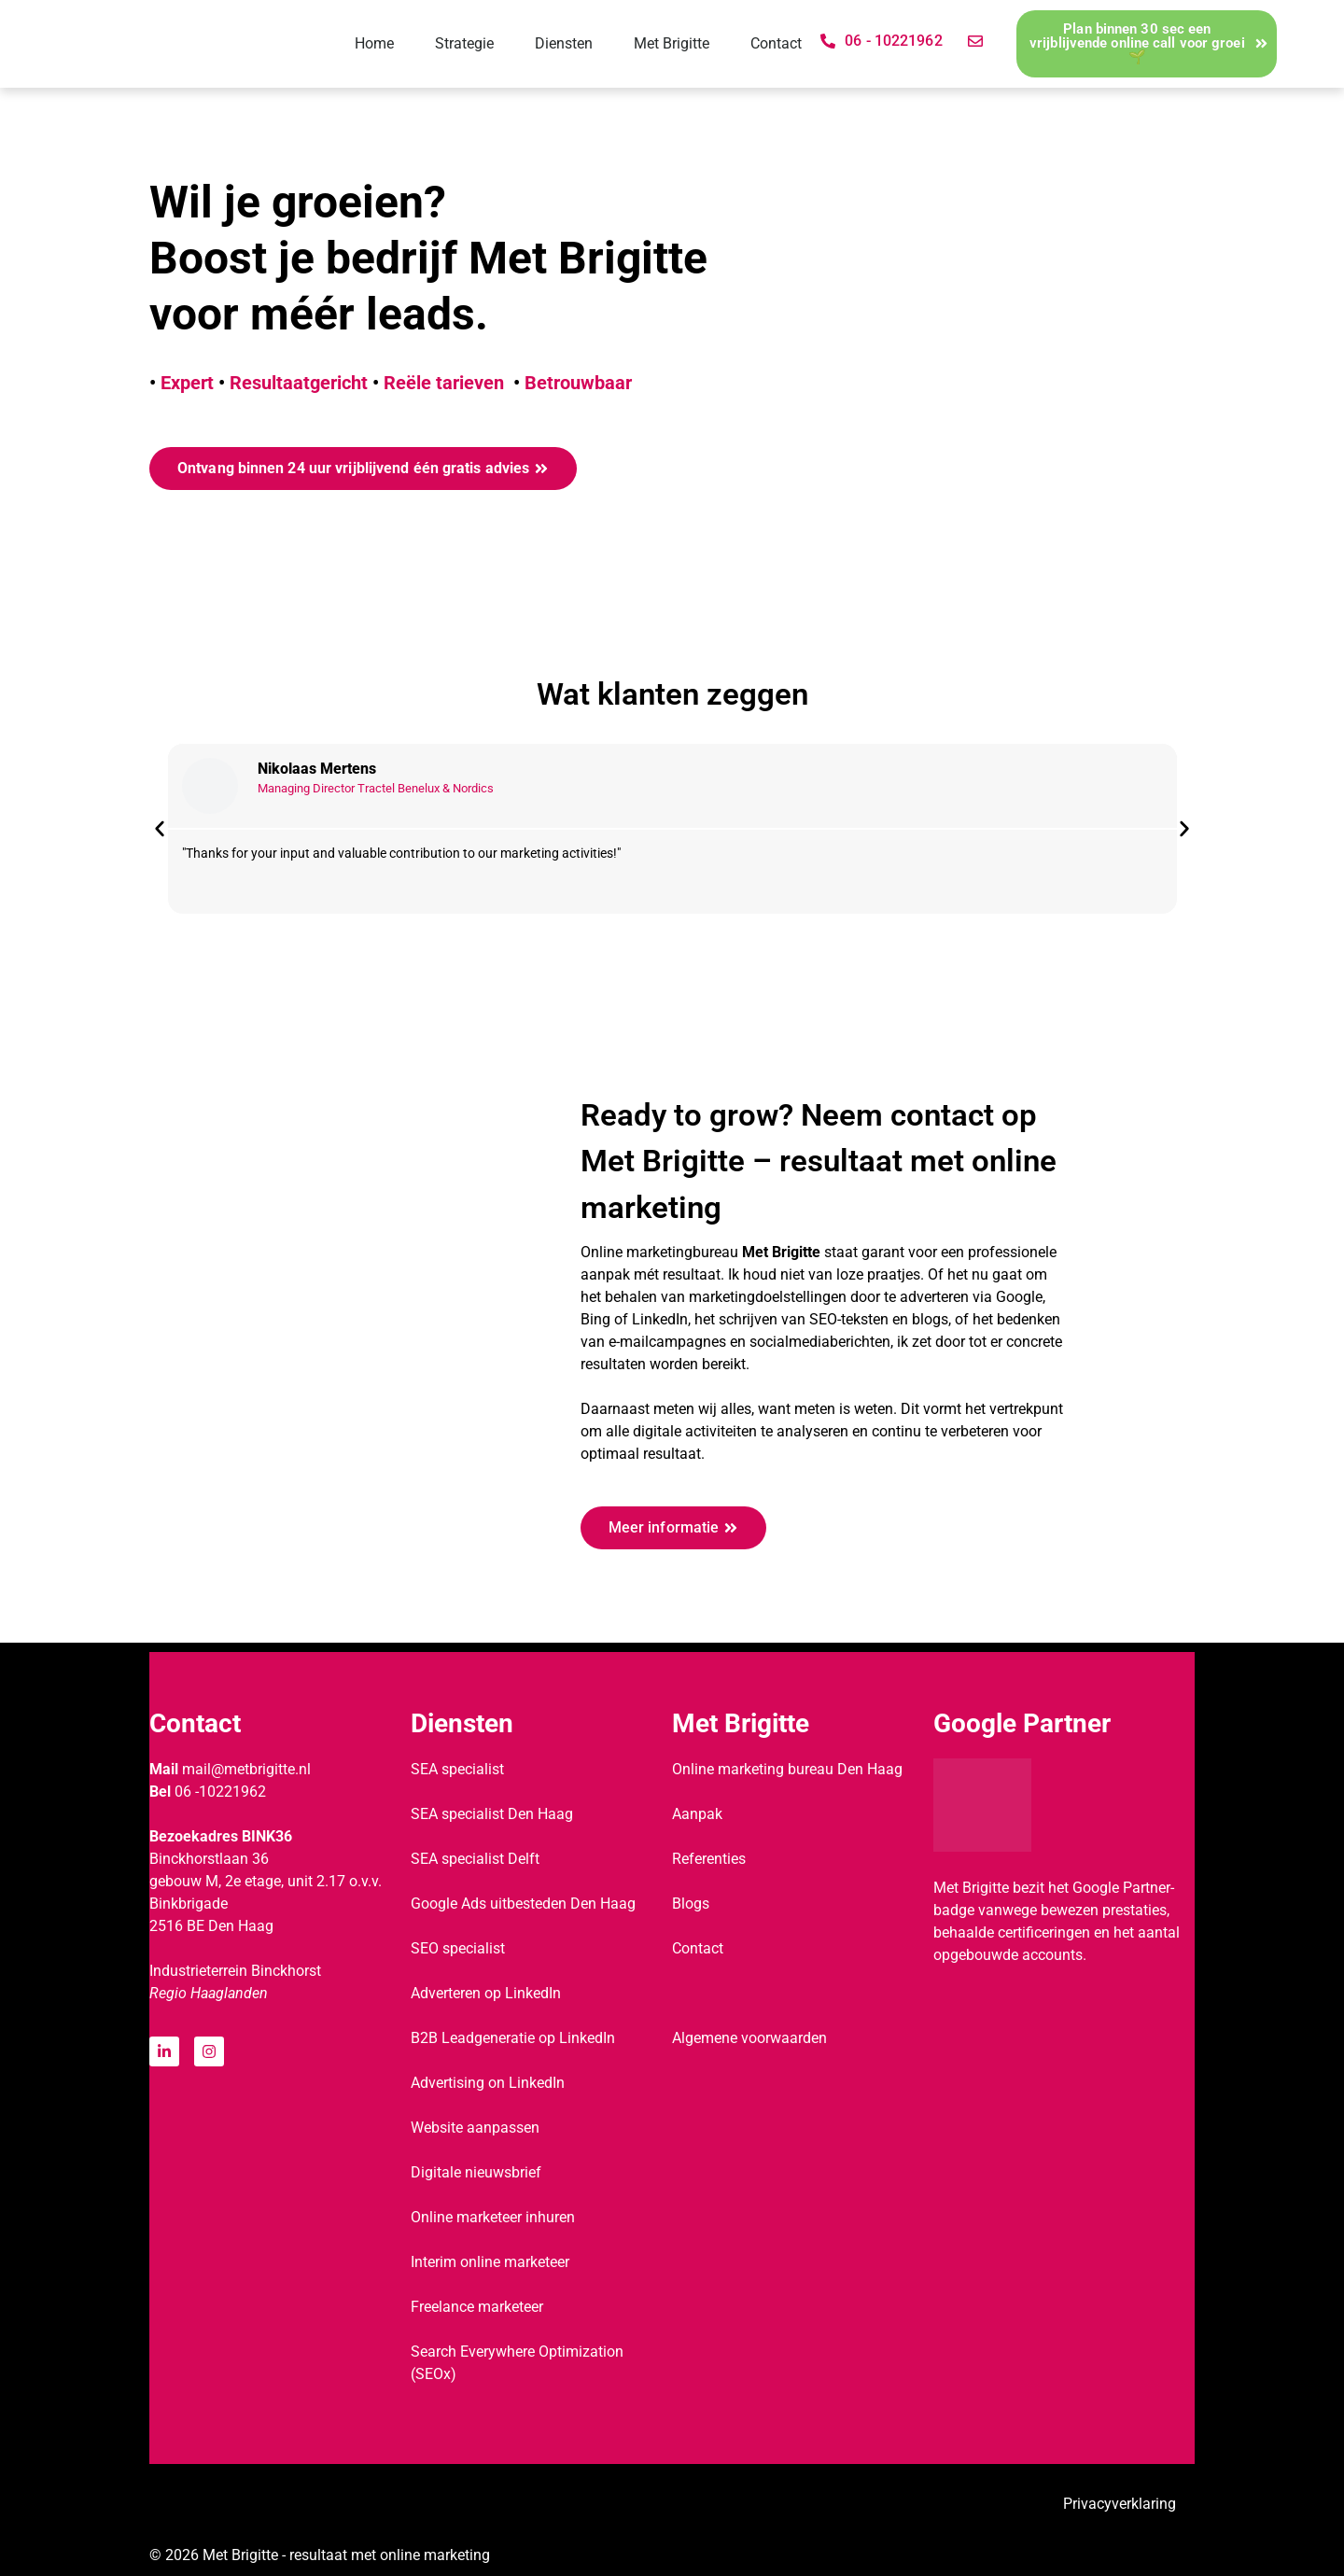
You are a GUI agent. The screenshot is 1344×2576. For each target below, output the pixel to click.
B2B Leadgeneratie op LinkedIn (513, 2038)
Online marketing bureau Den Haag (787, 1769)
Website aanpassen (475, 2127)
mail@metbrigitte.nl (246, 1769)
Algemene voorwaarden (749, 2038)
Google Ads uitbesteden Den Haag (523, 1903)
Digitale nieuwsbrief (476, 2172)
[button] (159, 829)
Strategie (464, 43)
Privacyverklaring (1119, 2504)
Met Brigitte (671, 43)
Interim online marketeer (490, 2262)
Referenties (709, 1859)
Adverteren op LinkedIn (486, 1993)
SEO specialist (458, 1948)
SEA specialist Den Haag (492, 1814)
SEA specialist (457, 1769)
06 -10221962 (220, 1791)
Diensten (564, 43)
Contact (776, 43)
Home (374, 43)
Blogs (690, 1903)
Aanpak (697, 1814)
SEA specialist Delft (475, 1859)
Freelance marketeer (477, 2307)
